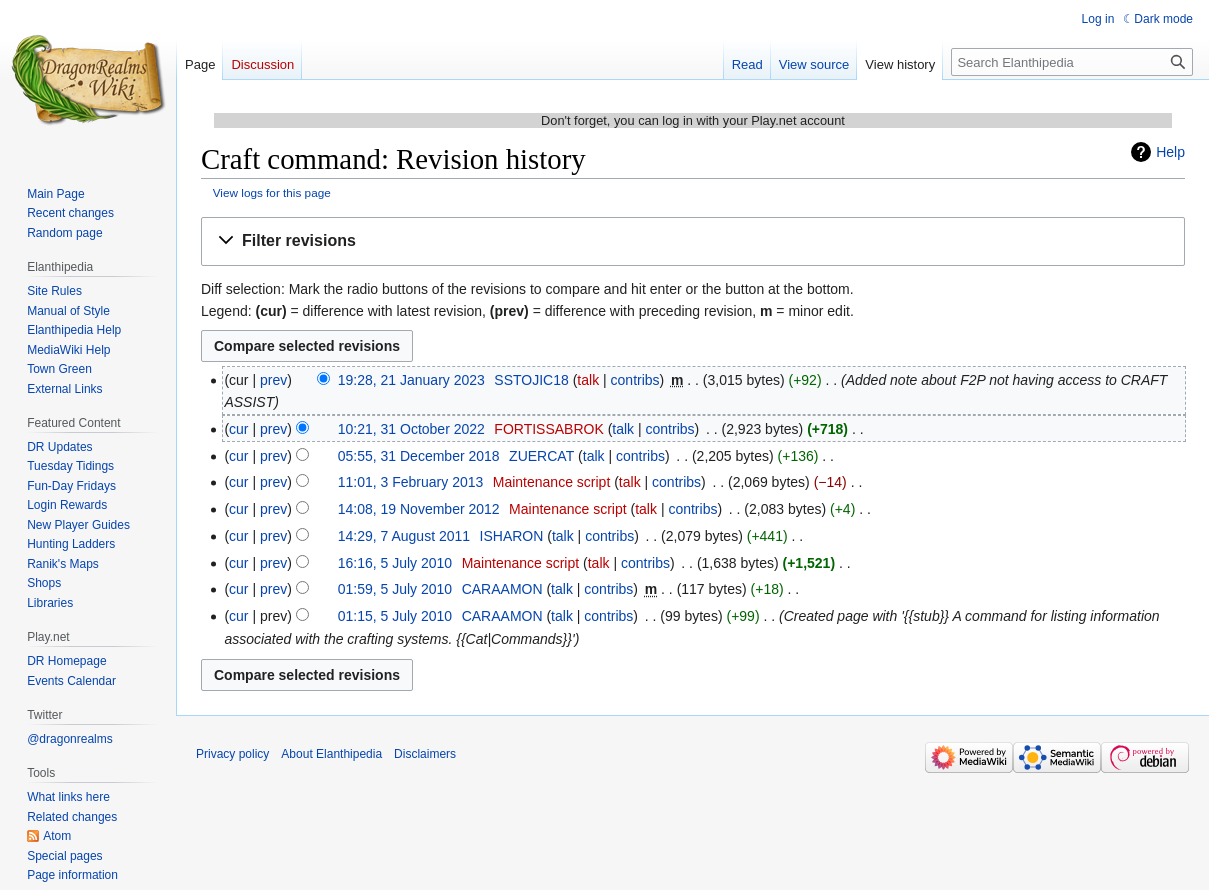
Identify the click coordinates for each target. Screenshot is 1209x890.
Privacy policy (232, 754)
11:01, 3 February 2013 (411, 482)
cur (238, 429)
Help (1170, 152)
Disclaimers (425, 754)
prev (273, 380)
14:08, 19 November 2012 (419, 509)
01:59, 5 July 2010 (395, 589)
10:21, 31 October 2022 (411, 429)
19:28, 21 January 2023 (411, 380)
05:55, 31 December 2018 (419, 456)
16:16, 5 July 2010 (395, 563)
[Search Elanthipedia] (1072, 62)
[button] (693, 241)
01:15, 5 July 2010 (395, 616)
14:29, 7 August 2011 (404, 536)
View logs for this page (272, 192)
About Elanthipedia (331, 754)
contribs (635, 380)
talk (588, 380)
